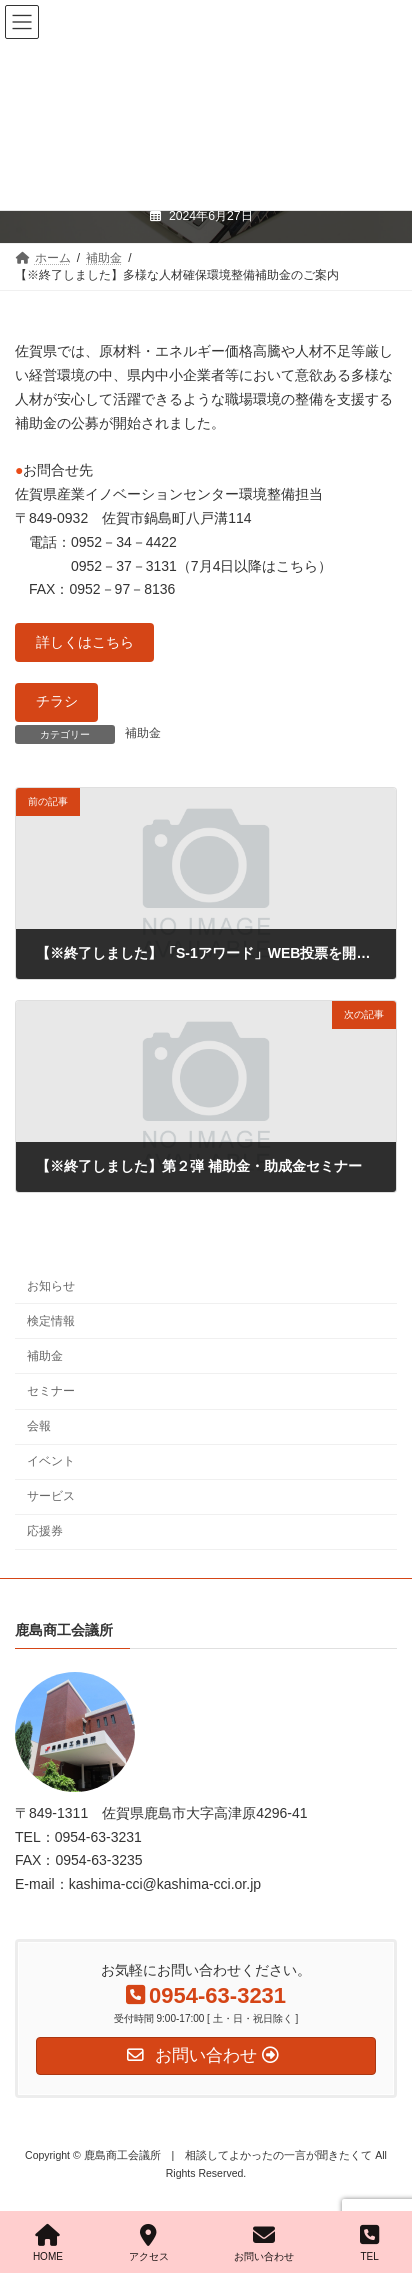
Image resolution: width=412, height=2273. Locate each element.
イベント (51, 1461)
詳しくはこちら (85, 642)
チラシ (57, 701)
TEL (369, 2243)
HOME (48, 2243)
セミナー (51, 1390)
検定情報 (51, 1320)
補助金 (143, 733)
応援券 (45, 1531)
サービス (51, 1496)
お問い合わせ (264, 2243)
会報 (39, 1426)
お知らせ (51, 1285)
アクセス (149, 2243)
